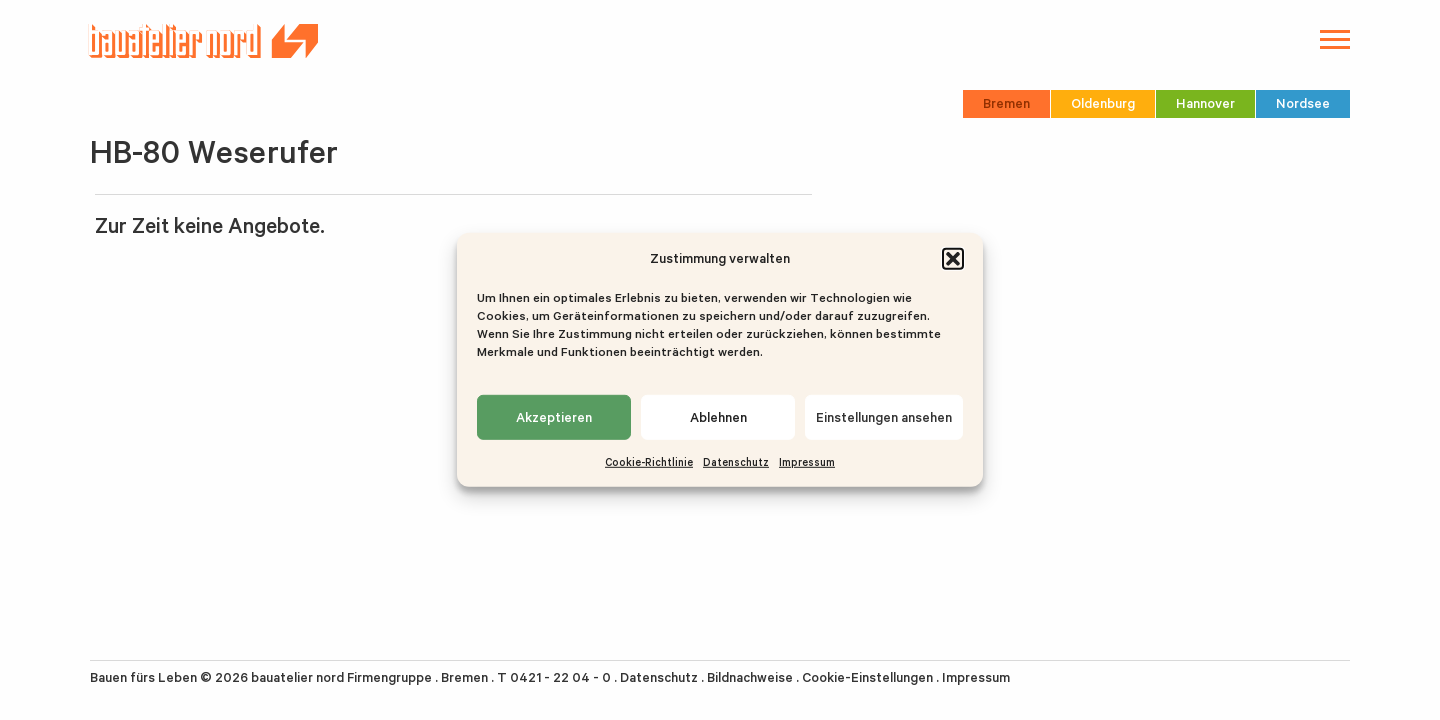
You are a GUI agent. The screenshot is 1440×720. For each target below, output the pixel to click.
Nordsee (1303, 103)
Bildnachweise (750, 677)
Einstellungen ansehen (884, 416)
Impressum (807, 462)
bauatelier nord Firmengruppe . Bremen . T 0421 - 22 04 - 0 (431, 677)
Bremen (1006, 103)
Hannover (1205, 103)
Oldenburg (1103, 103)
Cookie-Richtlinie (649, 462)
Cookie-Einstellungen (867, 677)
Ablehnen (718, 416)
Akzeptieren (554, 416)
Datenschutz (736, 462)
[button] (953, 258)
